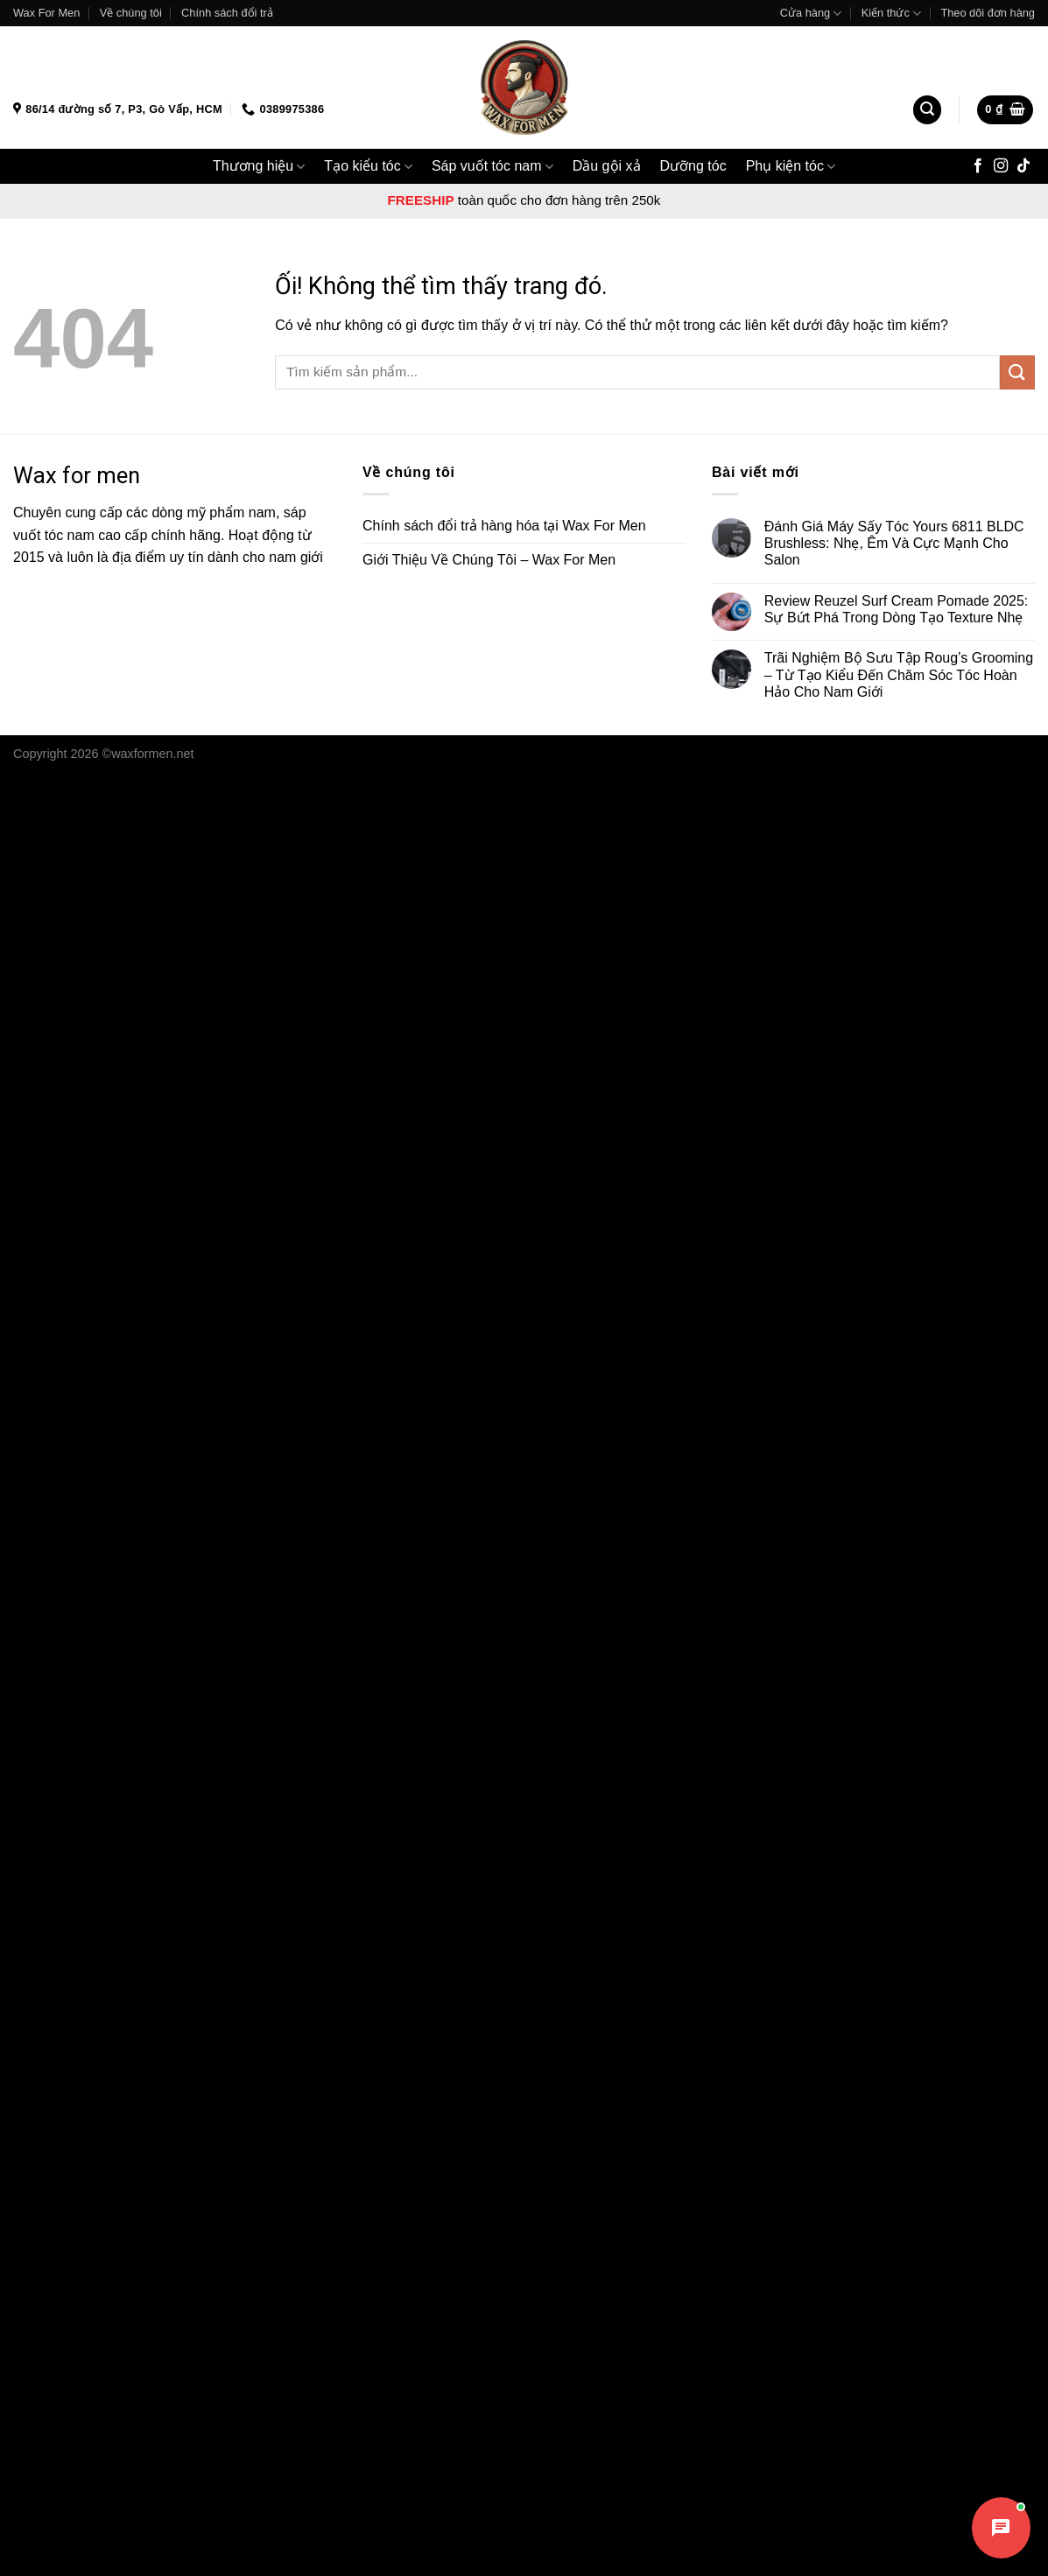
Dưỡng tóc (693, 165)
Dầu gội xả (607, 165)
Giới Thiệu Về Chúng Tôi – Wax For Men (488, 559)
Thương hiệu (259, 166)
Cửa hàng (811, 13)
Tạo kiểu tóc (368, 166)
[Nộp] (1017, 372)
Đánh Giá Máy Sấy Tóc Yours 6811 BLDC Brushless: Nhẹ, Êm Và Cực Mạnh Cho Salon (894, 543)
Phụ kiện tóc (790, 166)
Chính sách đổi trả (227, 12)
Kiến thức (891, 13)
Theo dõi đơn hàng (987, 12)
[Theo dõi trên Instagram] (1001, 166)
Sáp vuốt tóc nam (492, 166)
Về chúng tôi (131, 12)
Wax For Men (46, 12)
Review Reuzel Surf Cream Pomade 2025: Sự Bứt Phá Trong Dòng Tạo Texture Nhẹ (896, 609)
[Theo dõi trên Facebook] (978, 166)
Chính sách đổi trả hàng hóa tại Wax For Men (504, 525)
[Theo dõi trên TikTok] (1023, 166)
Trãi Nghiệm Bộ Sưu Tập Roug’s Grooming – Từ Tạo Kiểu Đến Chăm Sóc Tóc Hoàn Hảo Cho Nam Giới (898, 674)
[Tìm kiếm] (927, 109)
